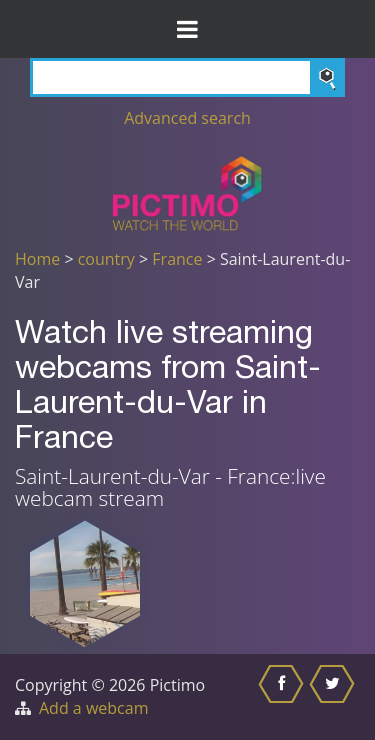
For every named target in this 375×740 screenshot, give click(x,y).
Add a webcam (93, 708)
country (106, 259)
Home (37, 259)
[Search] (187, 77)
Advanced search (187, 118)
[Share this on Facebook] (283, 697)
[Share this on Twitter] (334, 697)
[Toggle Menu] (187, 29)
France (177, 259)
